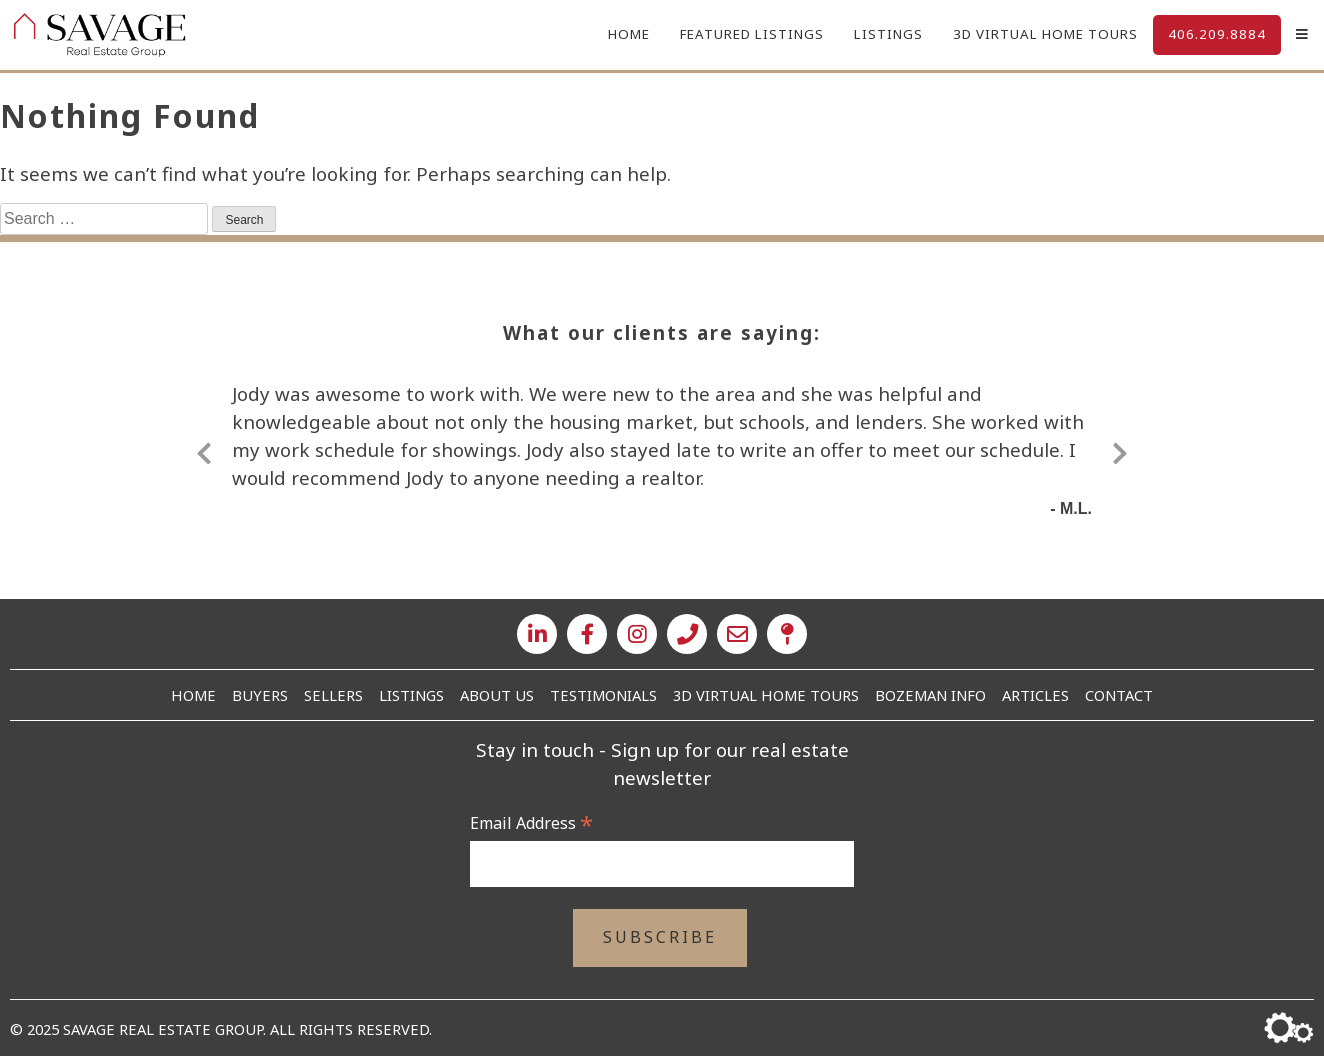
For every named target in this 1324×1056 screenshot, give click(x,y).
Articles (1035, 695)
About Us (497, 695)
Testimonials (603, 695)
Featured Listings (752, 34)
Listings (888, 34)
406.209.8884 (1217, 34)
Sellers (333, 695)
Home (629, 34)
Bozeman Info (930, 695)
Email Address (531, 823)
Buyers (260, 695)
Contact (1119, 695)
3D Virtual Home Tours (1045, 34)
